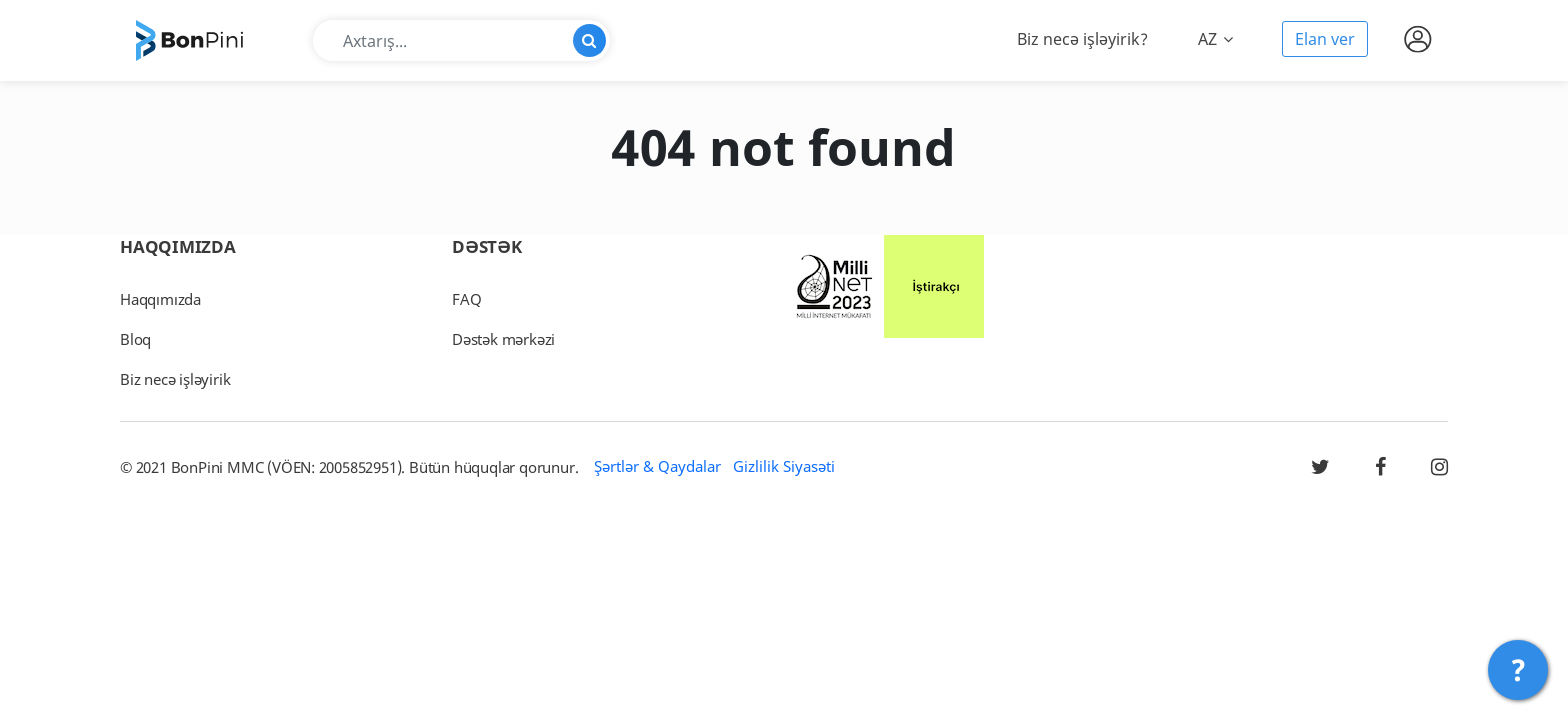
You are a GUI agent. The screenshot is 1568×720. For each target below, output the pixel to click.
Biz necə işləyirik (175, 379)
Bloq (135, 339)
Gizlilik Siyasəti (784, 466)
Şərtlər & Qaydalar (657, 466)
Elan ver (1325, 39)
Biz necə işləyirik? (1082, 39)
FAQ (466, 299)
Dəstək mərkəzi (503, 339)
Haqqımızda (160, 299)
